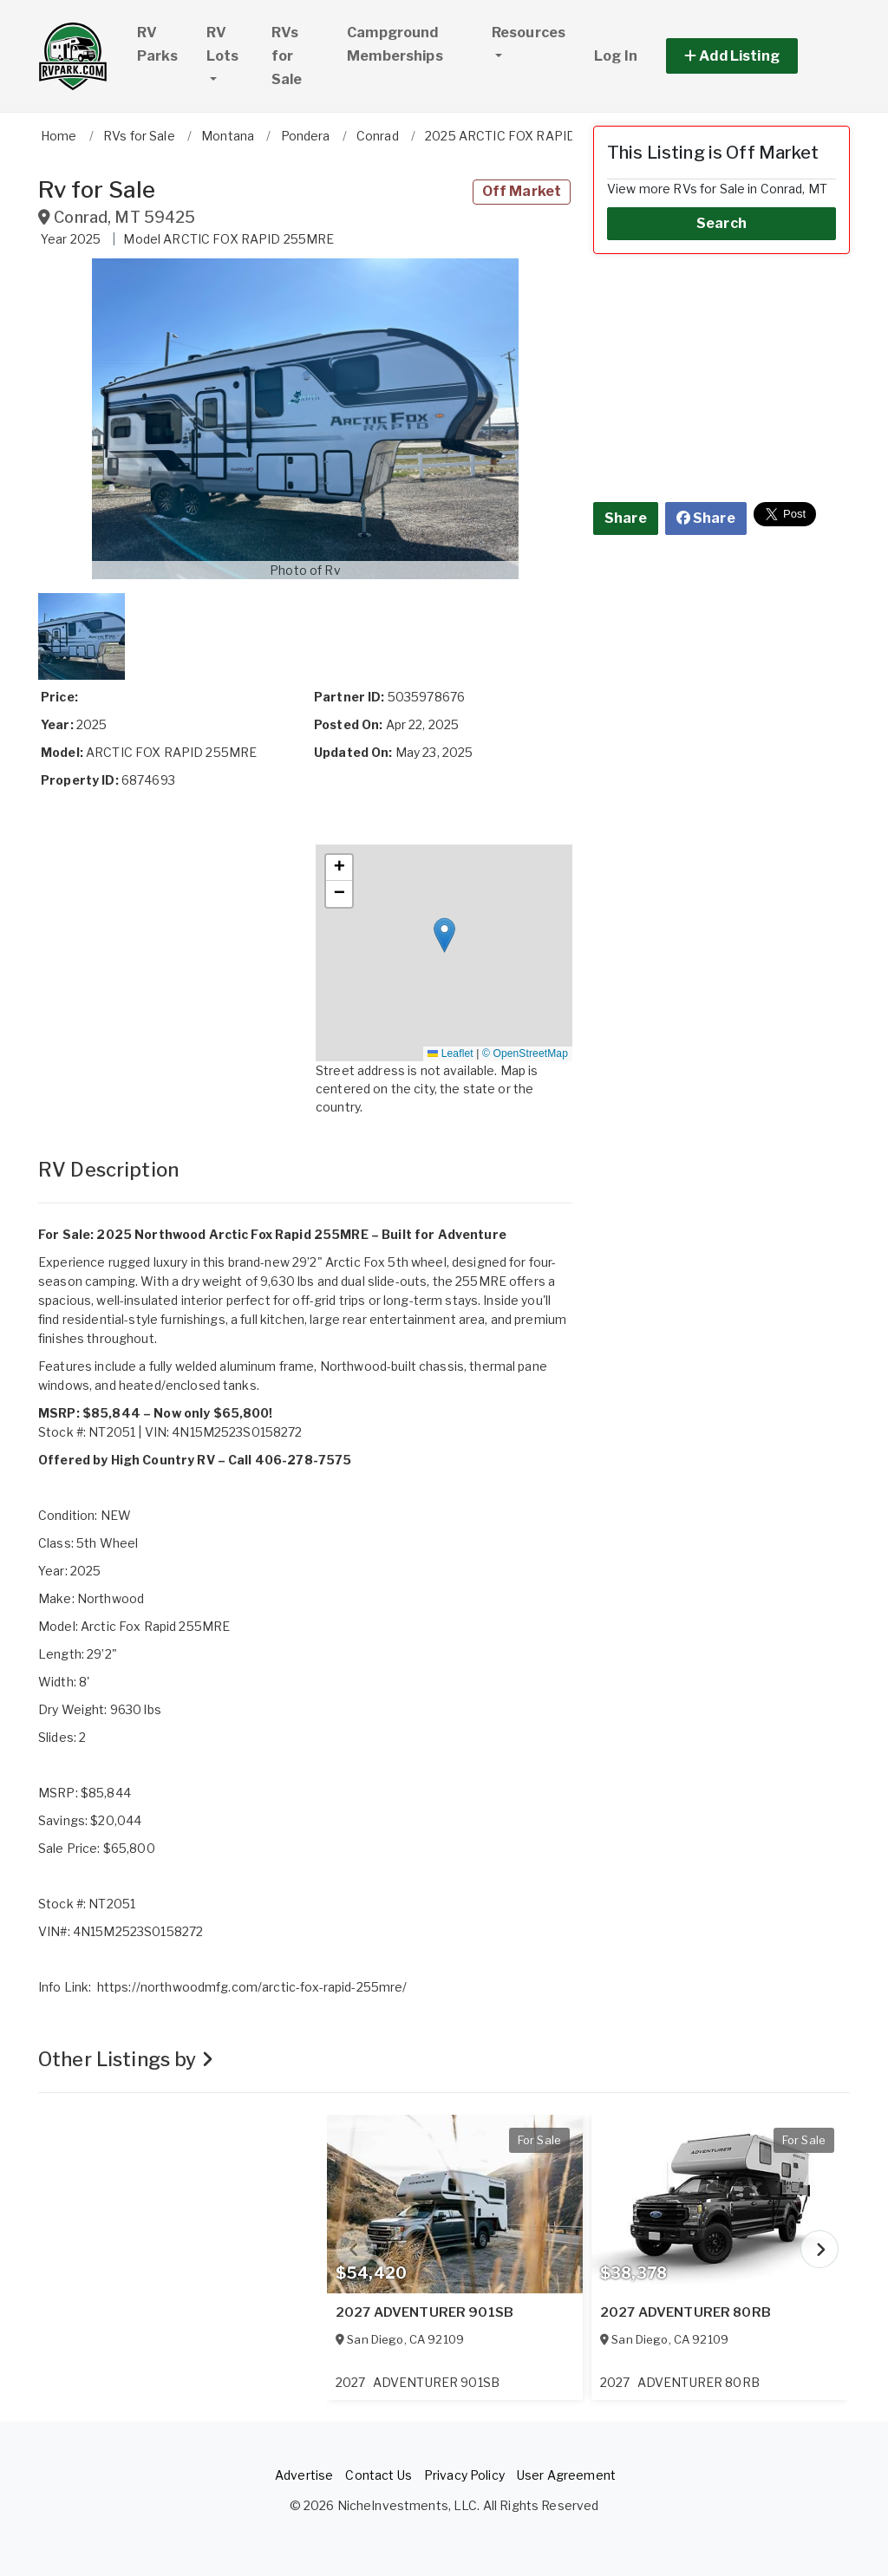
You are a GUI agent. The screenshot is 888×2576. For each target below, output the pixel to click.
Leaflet (450, 1053)
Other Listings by (125, 2059)
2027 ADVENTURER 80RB (685, 2312)
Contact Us (378, 2475)
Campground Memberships (395, 44)
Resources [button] (528, 32)
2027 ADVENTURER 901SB (424, 2312)
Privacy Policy (464, 2475)
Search (721, 223)
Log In (615, 56)
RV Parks (157, 44)
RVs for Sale (287, 56)
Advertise (304, 2475)
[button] (751, 56)
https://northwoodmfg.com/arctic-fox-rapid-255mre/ (252, 1986)
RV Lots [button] (231, 44)
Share (625, 518)
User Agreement (566, 2475)
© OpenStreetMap (525, 1053)
